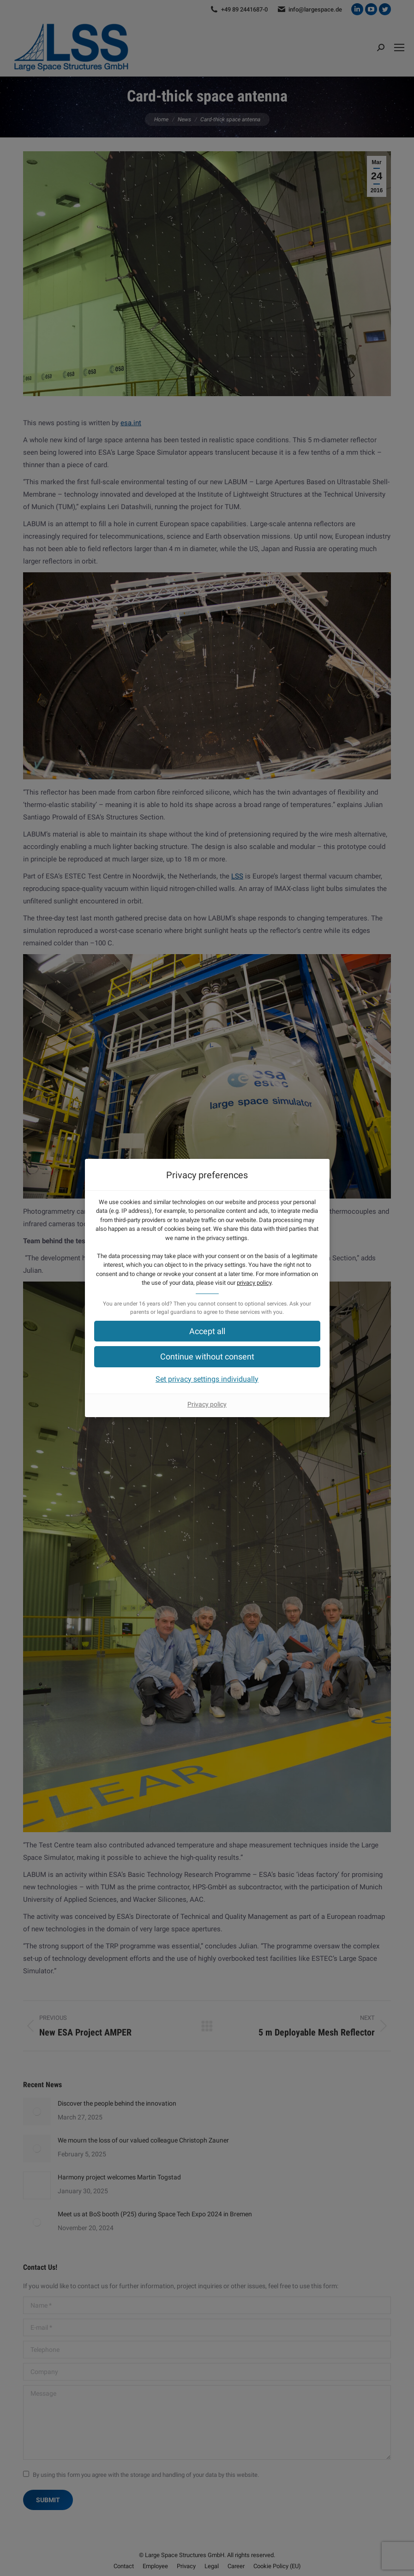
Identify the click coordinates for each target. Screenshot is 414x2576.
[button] (207, 1331)
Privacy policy (207, 1404)
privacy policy (254, 1282)
